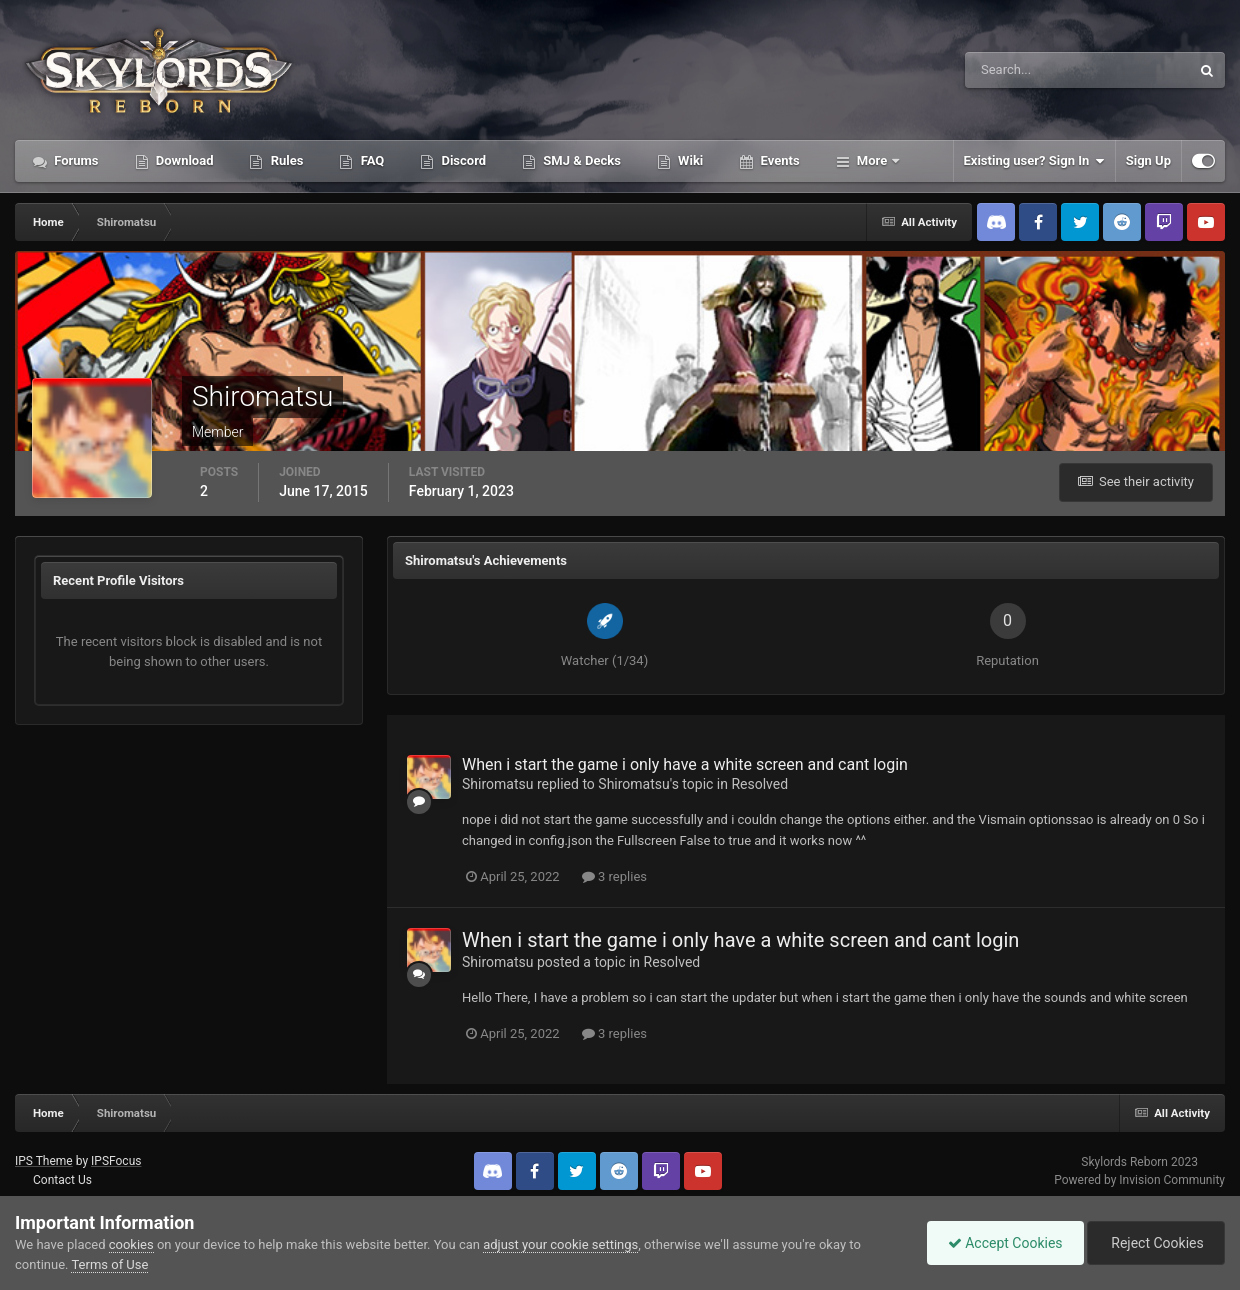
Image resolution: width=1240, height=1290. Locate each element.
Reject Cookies (1156, 1243)
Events (778, 160)
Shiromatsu (497, 784)
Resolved (759, 784)
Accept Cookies (1005, 1243)
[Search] (1016, 70)
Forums (75, 160)
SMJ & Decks (580, 160)
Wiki (689, 160)
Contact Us (62, 1180)
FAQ (370, 160)
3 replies (614, 876)
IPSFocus (116, 1161)
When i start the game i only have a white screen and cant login (685, 764)
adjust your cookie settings (560, 1244)
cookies (131, 1244)
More (872, 160)
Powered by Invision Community (1139, 1180)
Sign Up (1148, 160)
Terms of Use (109, 1264)
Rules (285, 160)
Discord (462, 160)
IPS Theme (44, 1161)
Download (183, 160)
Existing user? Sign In (1034, 161)
